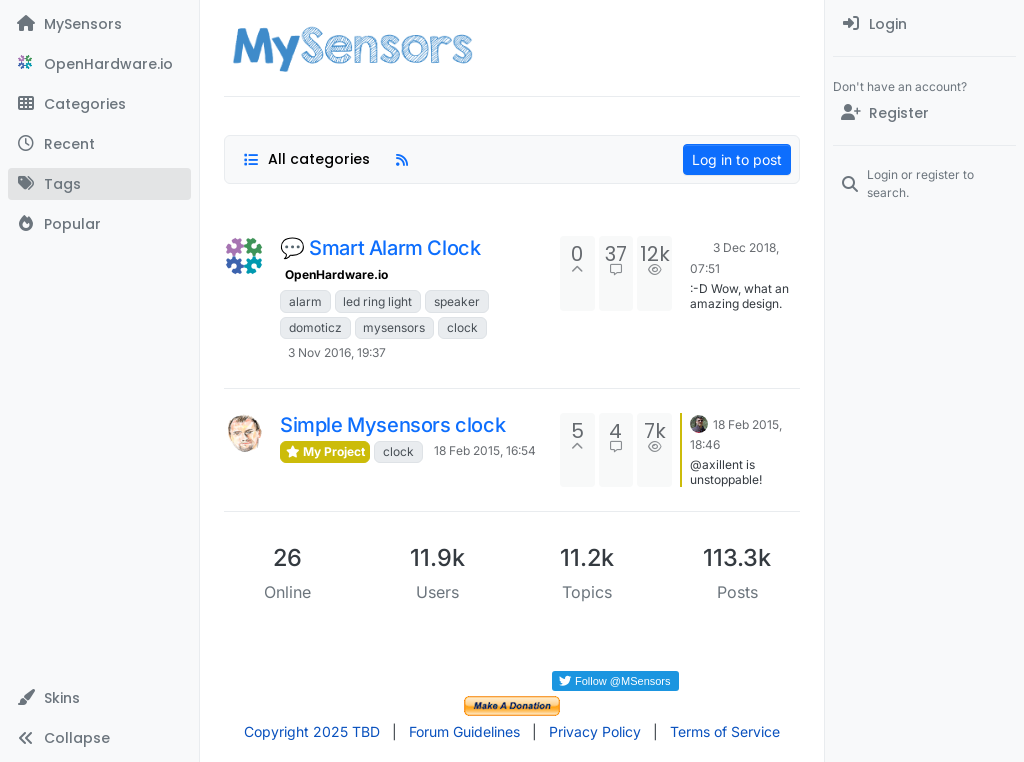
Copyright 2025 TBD (312, 731)
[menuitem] (924, 24)
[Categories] (99, 104)
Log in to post (737, 159)
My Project (325, 451)
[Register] (924, 113)
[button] (99, 698)
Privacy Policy (595, 731)
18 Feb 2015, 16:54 (485, 450)
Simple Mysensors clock (392, 425)
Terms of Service (725, 731)
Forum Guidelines (464, 731)
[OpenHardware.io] (99, 64)
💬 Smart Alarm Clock (380, 248)
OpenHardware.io (336, 274)
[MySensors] (99, 24)
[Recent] (99, 144)
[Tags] (99, 184)
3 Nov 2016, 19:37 (337, 352)
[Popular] (99, 224)
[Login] (924, 24)
